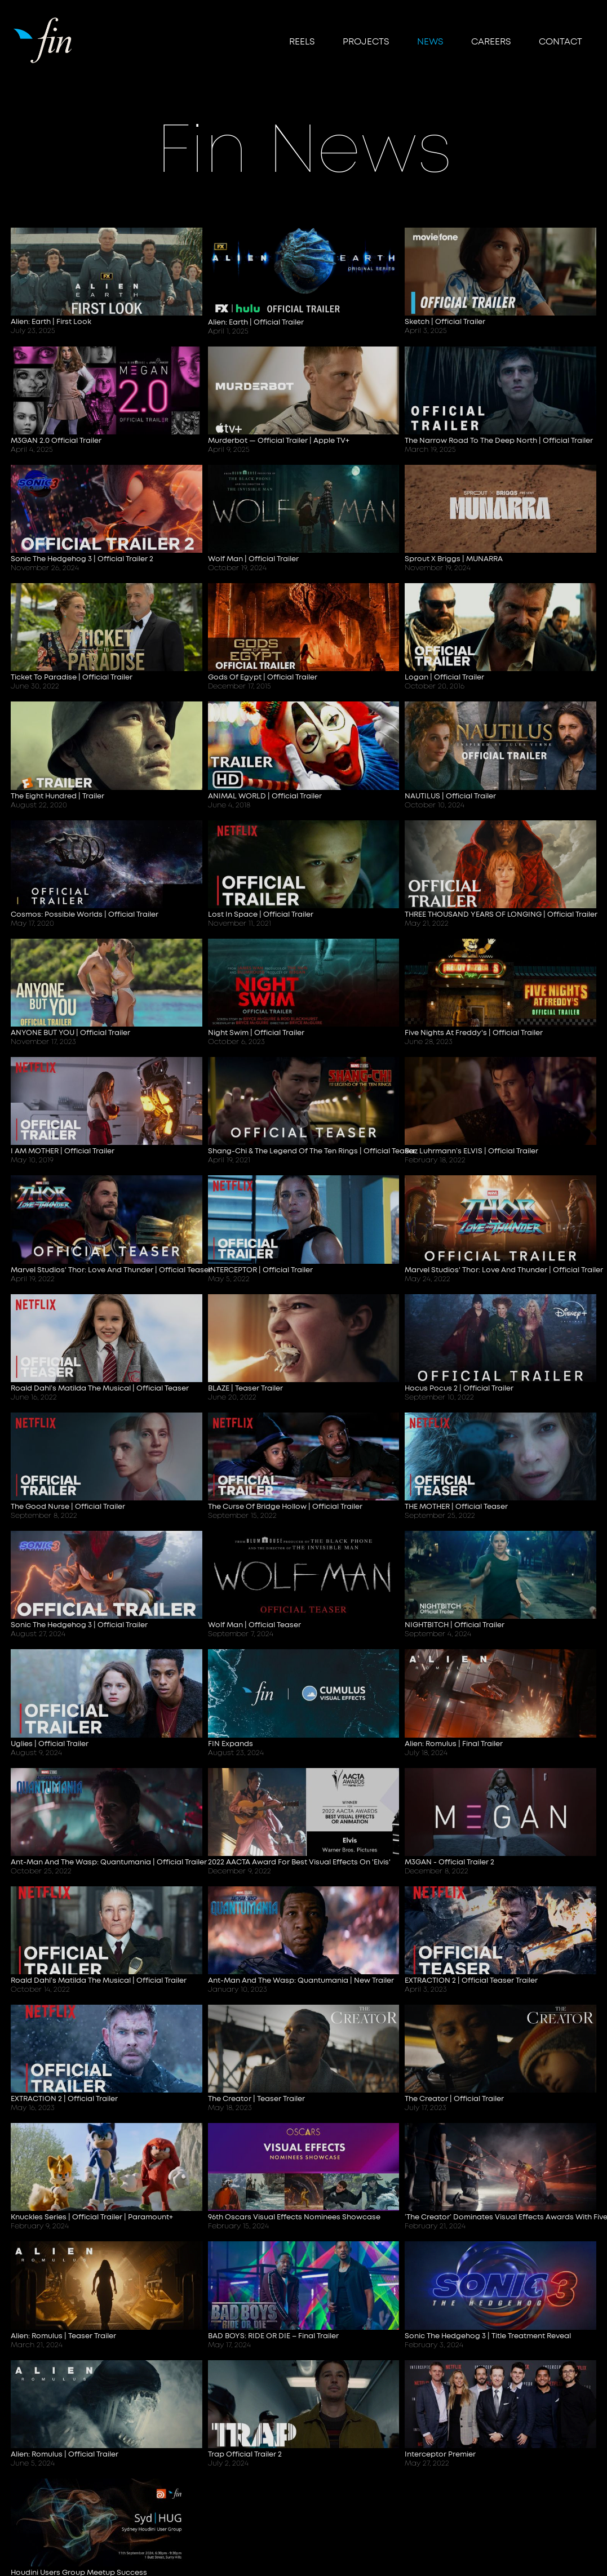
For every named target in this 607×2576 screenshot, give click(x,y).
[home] (44, 39)
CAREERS (491, 41)
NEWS (430, 41)
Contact (560, 41)
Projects (366, 41)
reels (301, 41)
